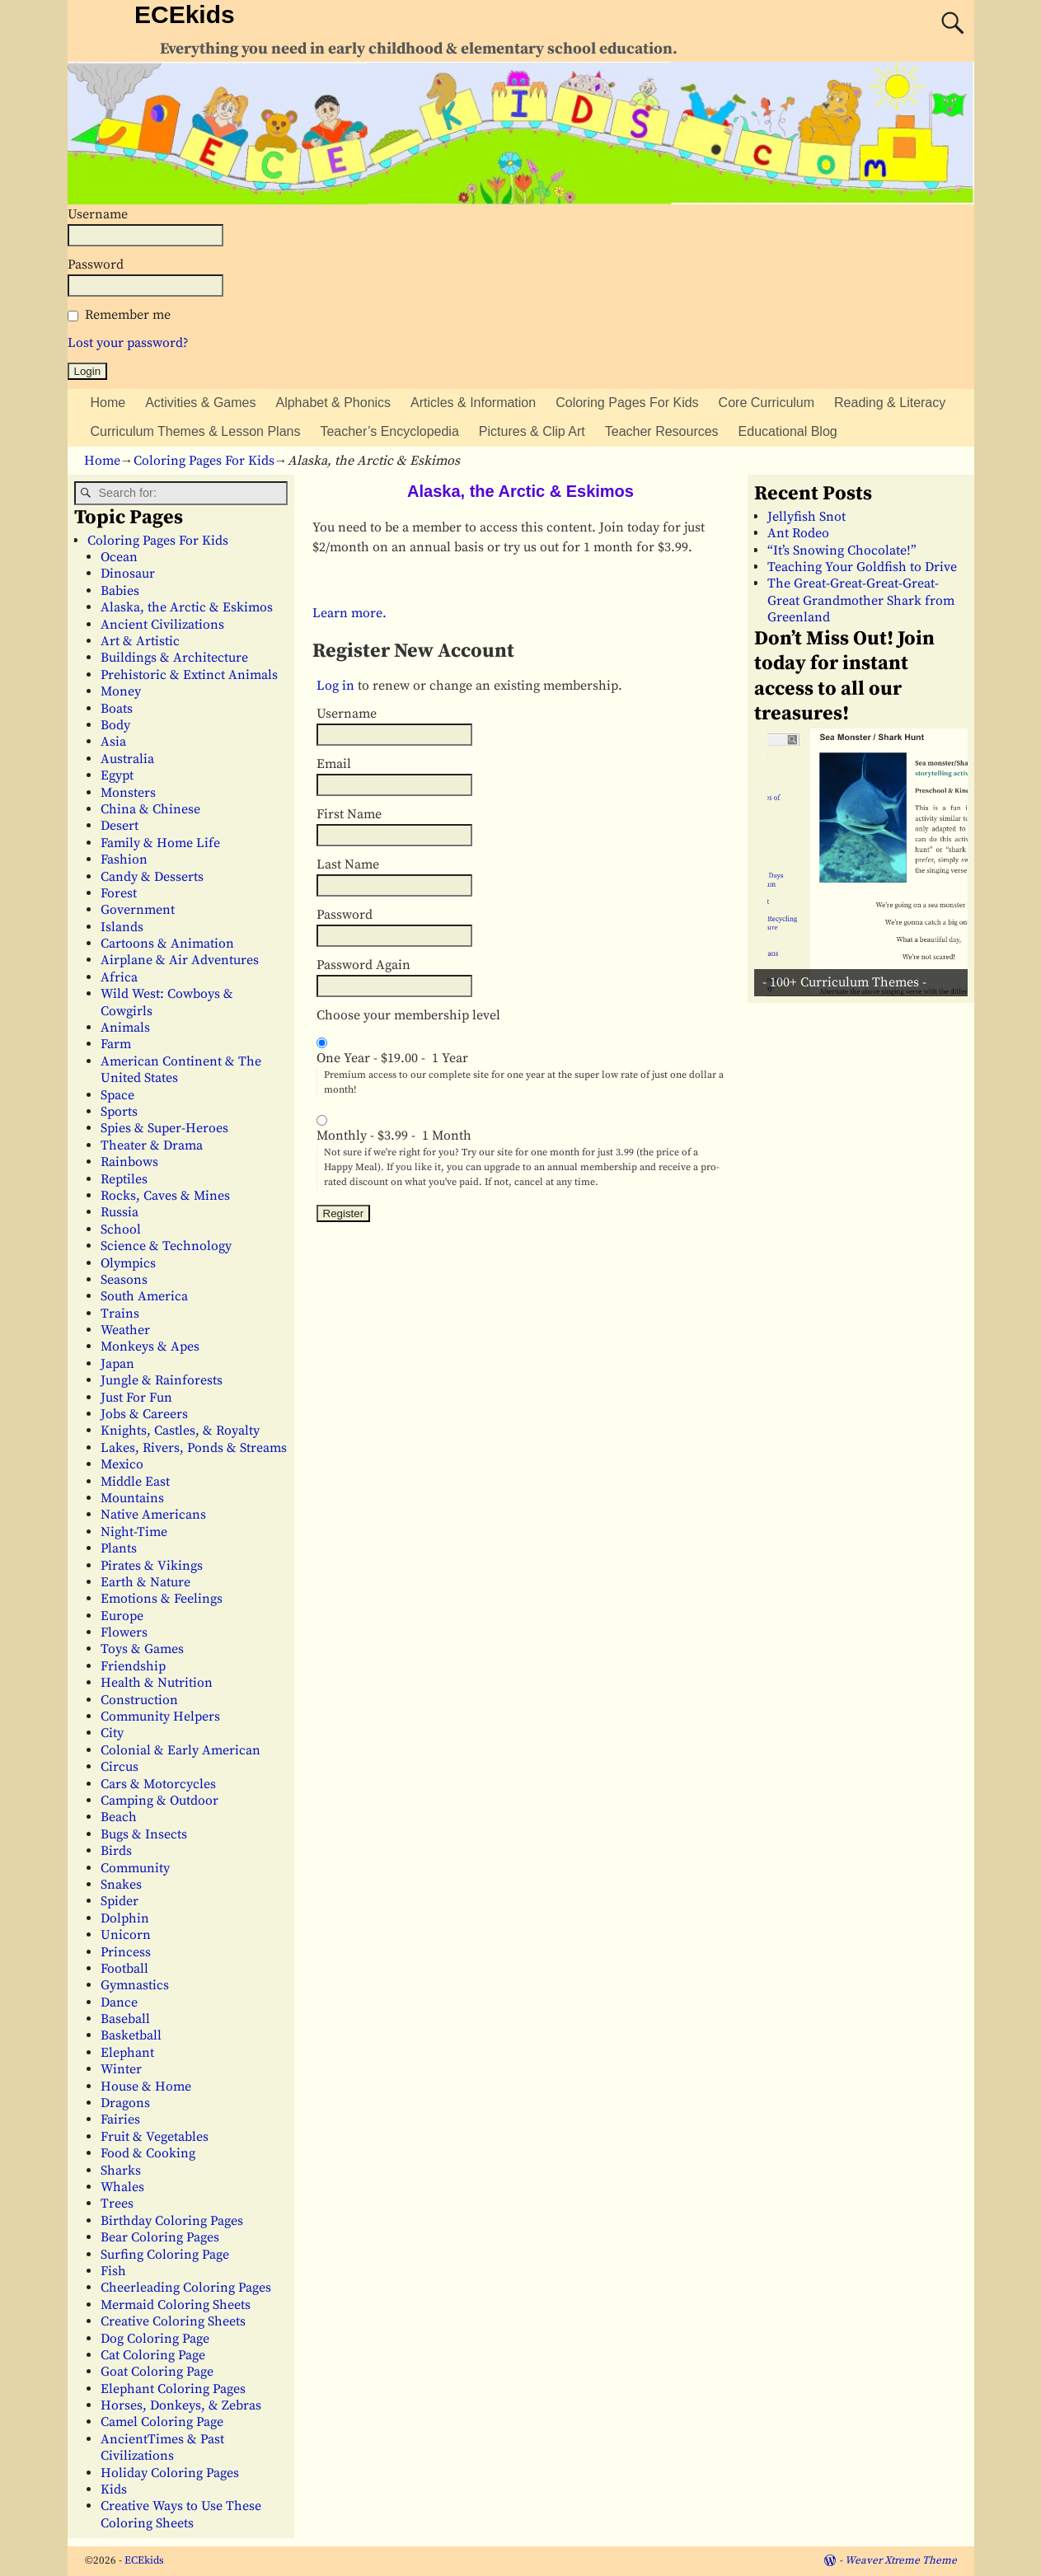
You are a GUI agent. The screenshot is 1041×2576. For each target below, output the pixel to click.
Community (135, 1868)
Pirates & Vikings (152, 1565)
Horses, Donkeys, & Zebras (181, 2405)
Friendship (133, 1666)
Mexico (122, 1464)
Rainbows (129, 1162)
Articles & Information (473, 403)
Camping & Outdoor (159, 1800)
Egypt (117, 775)
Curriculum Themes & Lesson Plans (196, 431)
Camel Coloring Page (162, 2422)
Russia (119, 1212)
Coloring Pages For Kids (627, 403)
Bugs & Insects (144, 1834)
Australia (127, 759)
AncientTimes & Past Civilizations (162, 2447)
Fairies (120, 2119)
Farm (116, 1044)
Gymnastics (135, 1985)
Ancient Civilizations (162, 624)
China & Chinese (150, 809)
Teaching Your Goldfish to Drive (862, 567)
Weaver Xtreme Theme (901, 2560)
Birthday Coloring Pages (172, 2221)
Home (108, 403)
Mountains (132, 1498)
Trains (120, 1313)
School (121, 1229)
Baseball (125, 2019)
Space (117, 1095)
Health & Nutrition (157, 1682)
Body (115, 725)
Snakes (121, 1884)
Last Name (348, 864)
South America (144, 1296)
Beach (119, 1817)
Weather (125, 1330)
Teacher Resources (662, 431)
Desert (119, 825)
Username (98, 214)
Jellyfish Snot (806, 516)
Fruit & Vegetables (155, 2137)
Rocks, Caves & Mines (165, 1195)
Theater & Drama (152, 1145)
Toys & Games (142, 1649)
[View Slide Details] (867, 861)
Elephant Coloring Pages (173, 2389)
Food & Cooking (148, 2153)
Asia (113, 741)
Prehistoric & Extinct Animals (189, 675)
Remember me (128, 315)
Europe (122, 1616)
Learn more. (349, 613)
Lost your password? (128, 343)
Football (124, 1968)
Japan (117, 1364)
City (112, 1733)
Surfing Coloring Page (165, 2254)
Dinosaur (128, 573)
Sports (119, 1111)
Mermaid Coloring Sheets (176, 2305)
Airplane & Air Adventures (180, 960)
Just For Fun (136, 1397)
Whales (122, 2187)
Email (334, 764)
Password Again (363, 965)
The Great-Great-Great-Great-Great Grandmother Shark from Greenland (860, 600)
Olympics (128, 1263)
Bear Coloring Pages (160, 2237)
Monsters (128, 793)
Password (96, 264)
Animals (125, 1027)
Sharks (121, 2170)
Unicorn (126, 1935)
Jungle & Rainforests (162, 1380)
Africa (119, 977)
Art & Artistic (140, 641)
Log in (335, 685)
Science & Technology (166, 1246)
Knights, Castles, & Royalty (180, 1430)
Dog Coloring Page (155, 2338)
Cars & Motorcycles (158, 1784)
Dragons (125, 2103)
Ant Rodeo (798, 533)
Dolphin (125, 1918)
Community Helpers (160, 1716)
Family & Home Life (160, 843)
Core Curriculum (766, 403)
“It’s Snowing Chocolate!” (842, 550)
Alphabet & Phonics (333, 403)
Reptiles (124, 1179)
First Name (349, 814)
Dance (119, 2002)
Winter (121, 2069)
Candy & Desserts (152, 877)
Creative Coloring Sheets (173, 2321)
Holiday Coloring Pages (170, 2473)
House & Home (146, 2086)
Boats (117, 708)
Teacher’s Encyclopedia (389, 431)
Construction (139, 1700)
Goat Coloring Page (157, 2371)
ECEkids (184, 14)
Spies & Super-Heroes (164, 1128)
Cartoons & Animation (167, 943)
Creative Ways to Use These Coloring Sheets (181, 2514)
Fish (113, 2271)
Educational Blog (788, 431)
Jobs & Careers (144, 1414)
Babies (120, 591)
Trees (117, 2203)
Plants (119, 1548)
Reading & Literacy (889, 403)
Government (138, 910)
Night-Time (134, 1532)
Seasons (124, 1280)
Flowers (124, 1632)
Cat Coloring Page (153, 2355)
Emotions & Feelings (162, 1598)
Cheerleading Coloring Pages (186, 2287)
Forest (119, 893)
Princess (126, 1952)
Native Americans (153, 1514)
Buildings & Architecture (174, 657)
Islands (122, 927)
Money (121, 691)
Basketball (131, 2035)
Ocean (119, 557)
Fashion (124, 859)
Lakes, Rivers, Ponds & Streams (194, 1448)
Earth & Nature (145, 1582)
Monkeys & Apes (150, 1346)
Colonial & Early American (180, 1750)
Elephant (127, 2052)
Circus (119, 1767)
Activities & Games (200, 403)
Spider (119, 1901)
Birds (116, 1851)
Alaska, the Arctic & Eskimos (187, 607)
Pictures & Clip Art (532, 431)
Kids (114, 2489)
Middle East (135, 1481)
